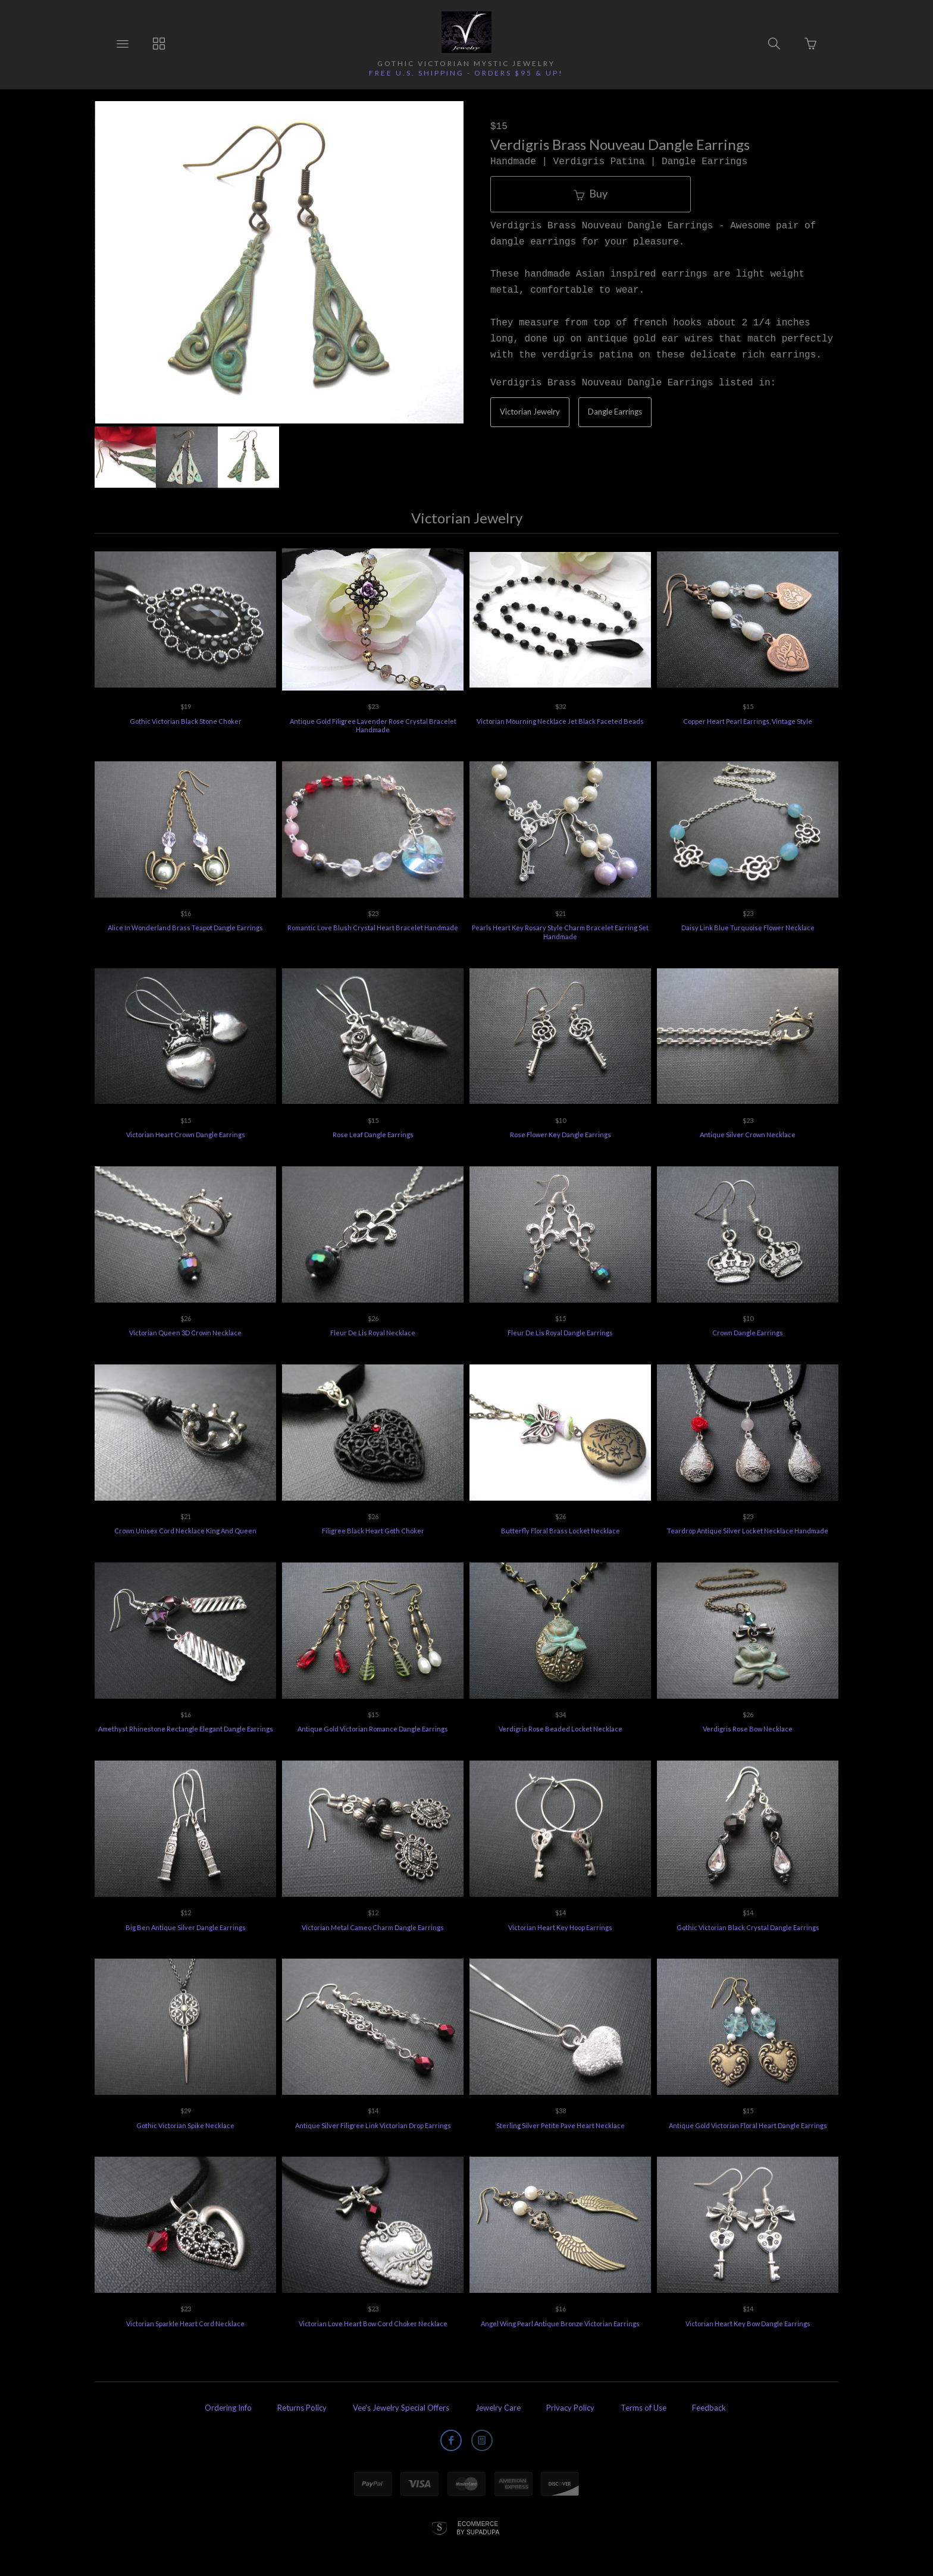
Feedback (709, 2406)
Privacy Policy (570, 2406)
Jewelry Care (498, 2406)
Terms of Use (643, 2406)
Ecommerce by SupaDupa (477, 2526)
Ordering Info (228, 2406)
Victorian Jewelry (530, 411)
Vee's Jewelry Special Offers (401, 2406)
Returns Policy (302, 2406)
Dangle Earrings (615, 411)
